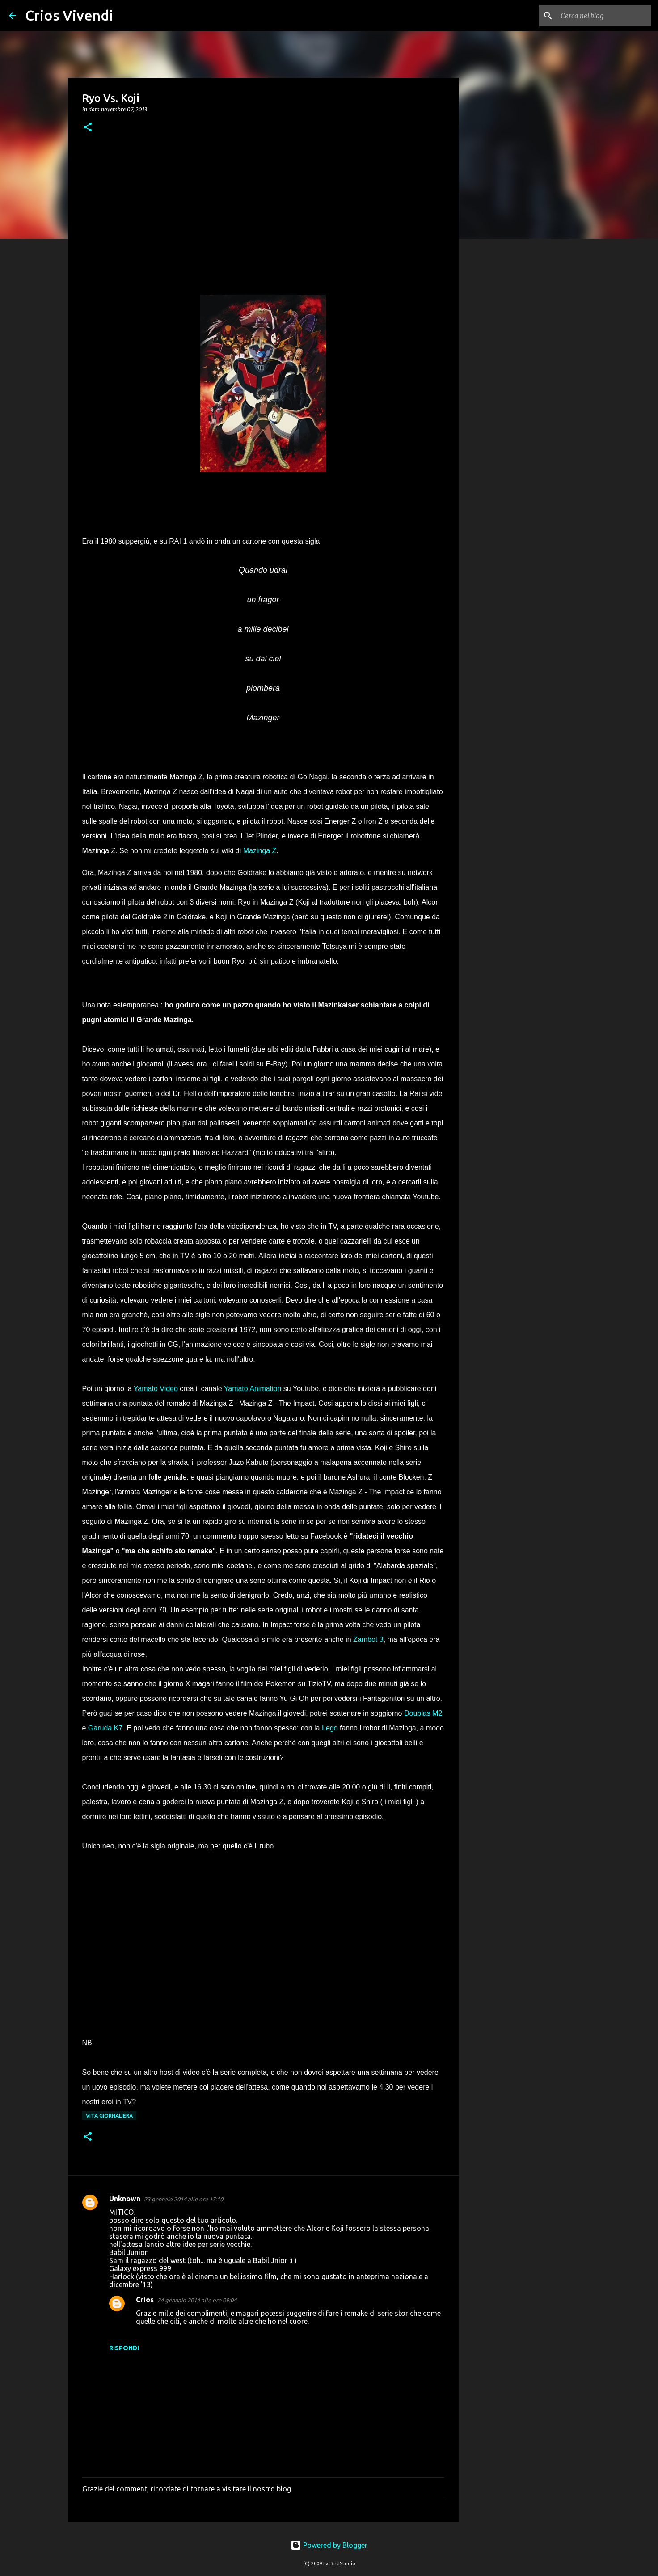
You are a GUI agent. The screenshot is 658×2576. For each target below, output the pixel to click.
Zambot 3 (368, 1639)
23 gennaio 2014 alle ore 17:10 (183, 2199)
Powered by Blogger (329, 2545)
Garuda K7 (105, 1728)
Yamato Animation (253, 1388)
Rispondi (124, 2348)
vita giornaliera (109, 2116)
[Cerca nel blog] (604, 15)
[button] (87, 128)
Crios (145, 2300)
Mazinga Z (260, 850)
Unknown (124, 2199)
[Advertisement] (263, 214)
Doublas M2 (423, 1713)
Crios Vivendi (69, 15)
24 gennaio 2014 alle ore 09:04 (196, 2300)
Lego (330, 1728)
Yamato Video (156, 1388)
